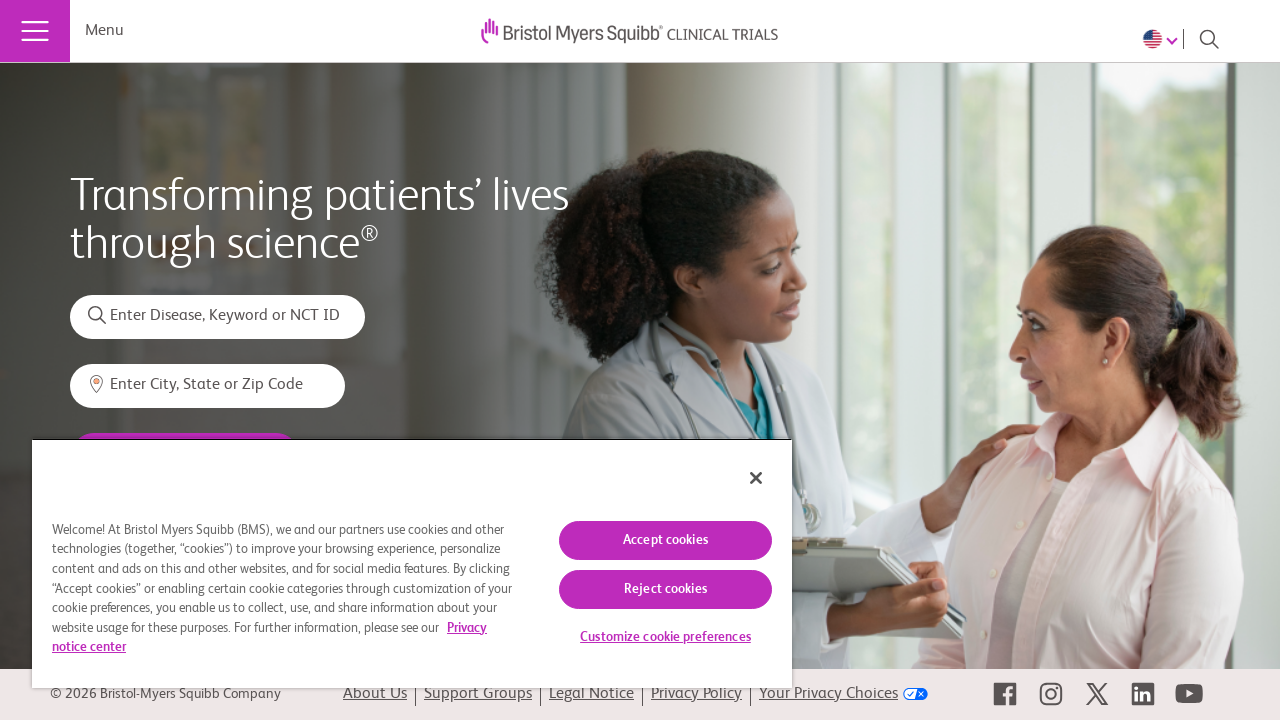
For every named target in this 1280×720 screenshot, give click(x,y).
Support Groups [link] (478, 694)
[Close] (738, 478)
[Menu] (35, 31)
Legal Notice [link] (591, 694)
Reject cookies (650, 589)
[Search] (1209, 39)
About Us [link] (375, 694)
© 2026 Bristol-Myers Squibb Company (165, 694)
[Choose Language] (1163, 39)
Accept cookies (650, 540)
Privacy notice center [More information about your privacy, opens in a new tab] (193, 647)
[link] (1005, 694)
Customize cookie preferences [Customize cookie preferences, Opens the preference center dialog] (650, 637)
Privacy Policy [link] (696, 694)
